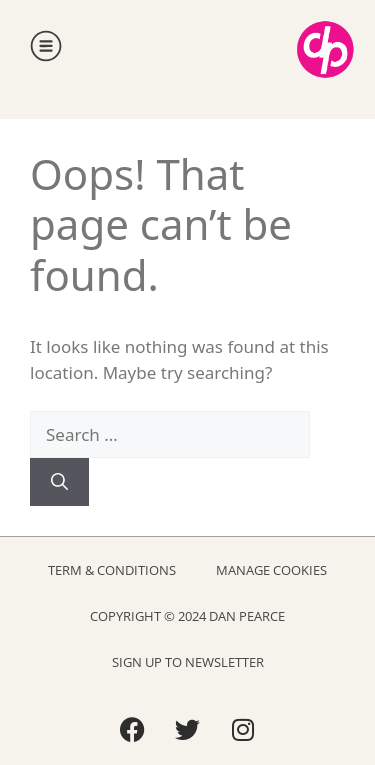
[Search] (59, 482)
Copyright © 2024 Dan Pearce (187, 616)
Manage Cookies (271, 570)
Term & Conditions (112, 570)
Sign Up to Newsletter (188, 662)
